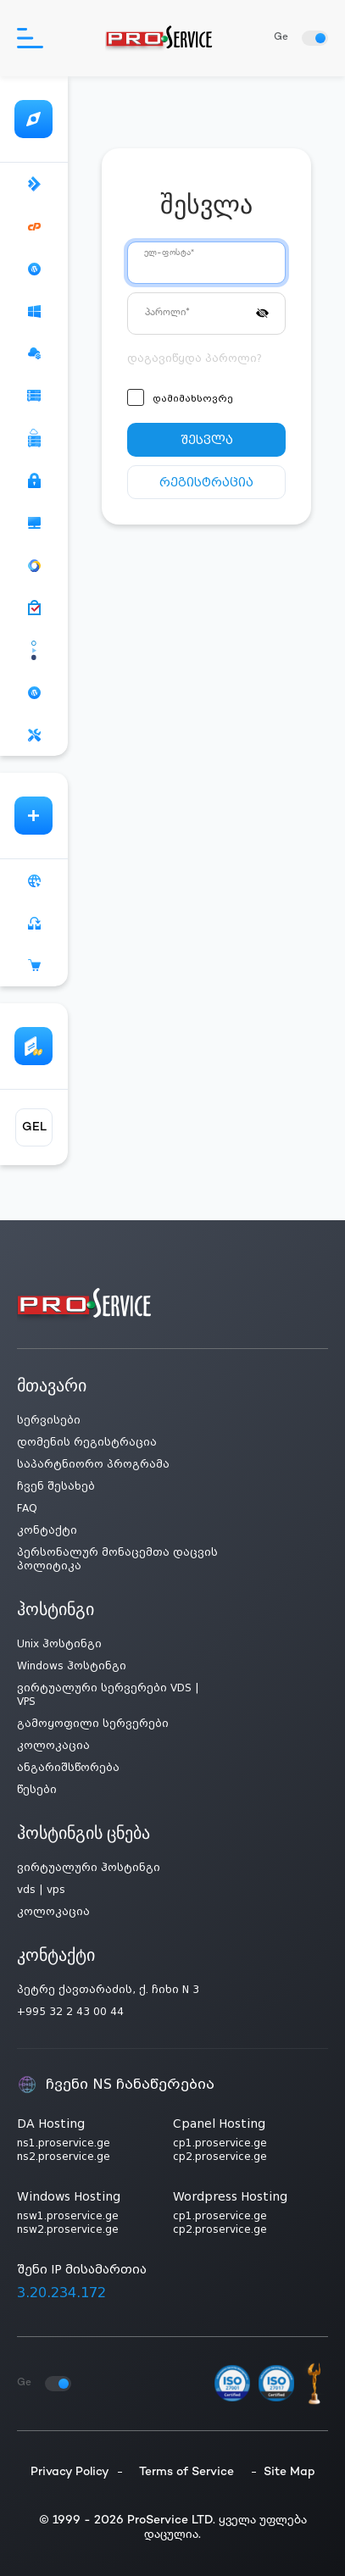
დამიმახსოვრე (193, 398)
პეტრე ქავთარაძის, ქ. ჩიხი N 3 (108, 1990)
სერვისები (49, 1420)
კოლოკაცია (53, 1746)
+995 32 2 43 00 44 (70, 2012)
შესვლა (207, 440)
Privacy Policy (70, 2472)
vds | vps (41, 1890)
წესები (37, 1790)
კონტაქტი (47, 1530)
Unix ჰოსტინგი (59, 1644)
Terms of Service (186, 2472)
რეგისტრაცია (206, 482)
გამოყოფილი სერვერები (93, 1723)
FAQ (27, 1508)
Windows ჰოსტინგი (71, 1666)
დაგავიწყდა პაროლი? (194, 358)
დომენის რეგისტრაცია (87, 1442)
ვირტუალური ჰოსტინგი (88, 1868)
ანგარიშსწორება (68, 1768)
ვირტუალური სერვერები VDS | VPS (108, 1694)
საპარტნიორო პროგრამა (93, 1464)
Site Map (289, 2472)
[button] (262, 312)
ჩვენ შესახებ (56, 1486)
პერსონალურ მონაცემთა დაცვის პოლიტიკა (117, 1559)
